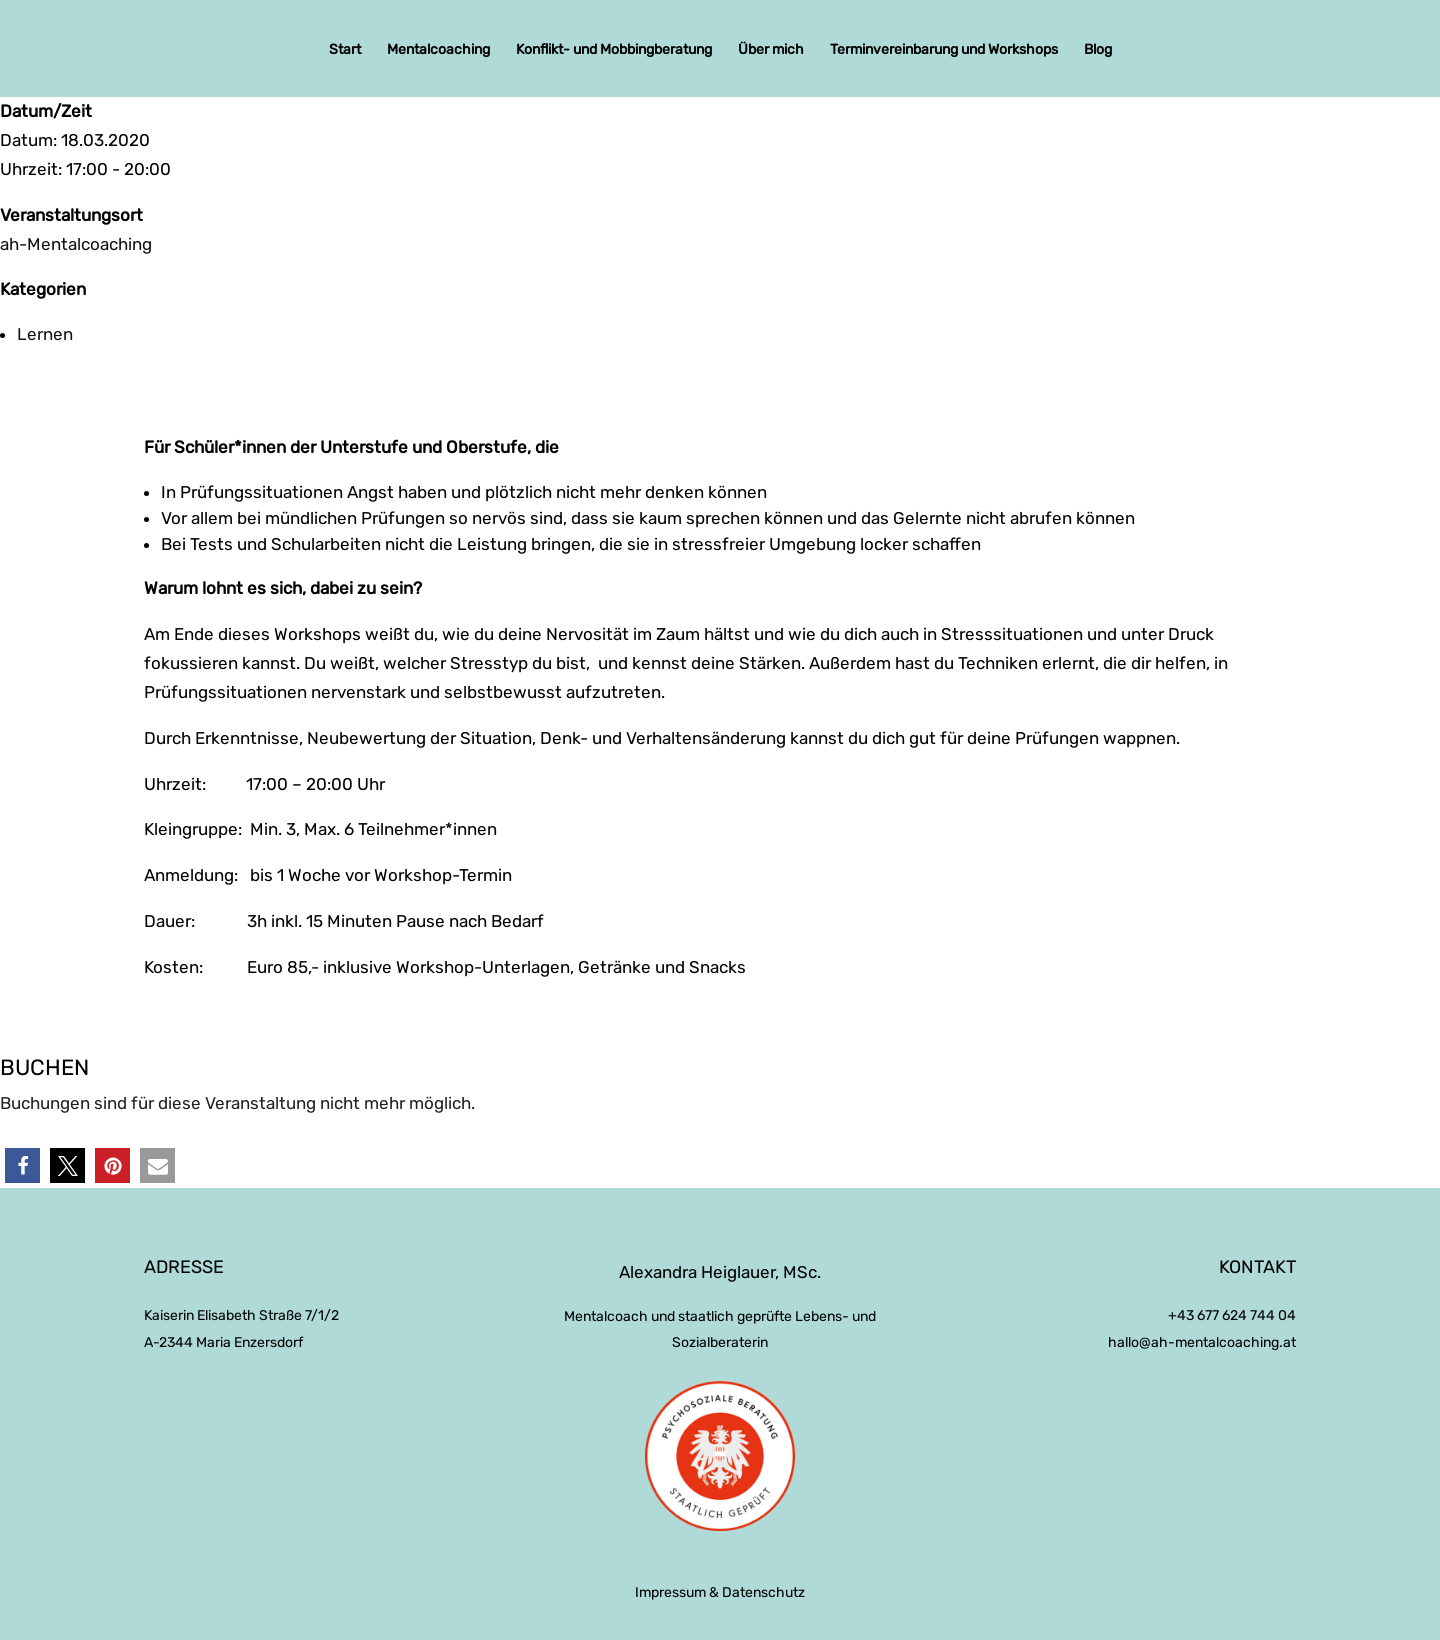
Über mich (771, 50)
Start (345, 50)
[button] (22, 1165)
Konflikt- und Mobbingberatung (614, 50)
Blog (1098, 50)
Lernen (45, 334)
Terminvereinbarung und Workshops (944, 50)
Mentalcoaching (438, 50)
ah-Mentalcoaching (76, 244)
